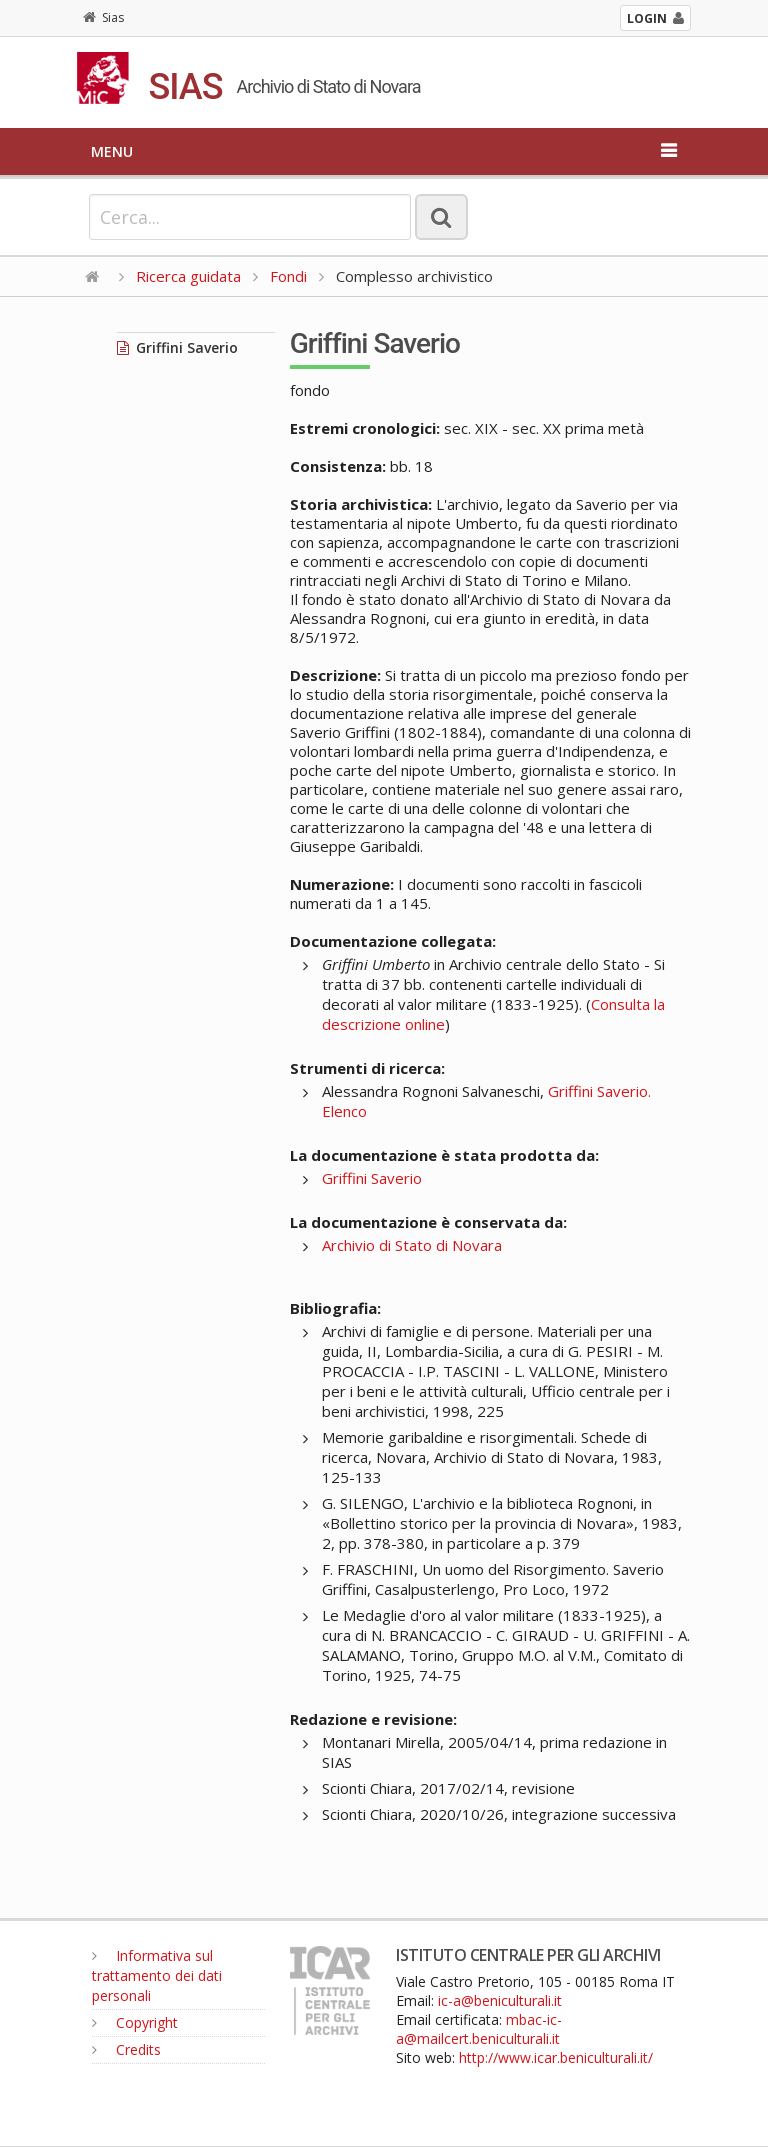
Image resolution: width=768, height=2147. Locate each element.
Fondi (288, 276)
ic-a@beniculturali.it (500, 2000)
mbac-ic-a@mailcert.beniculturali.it (479, 2029)
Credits (126, 2049)
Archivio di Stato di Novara (412, 1245)
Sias (103, 17)
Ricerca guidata (188, 276)
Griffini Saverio (177, 347)
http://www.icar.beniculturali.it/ (556, 2057)
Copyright (135, 2022)
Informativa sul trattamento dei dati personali (157, 1975)
